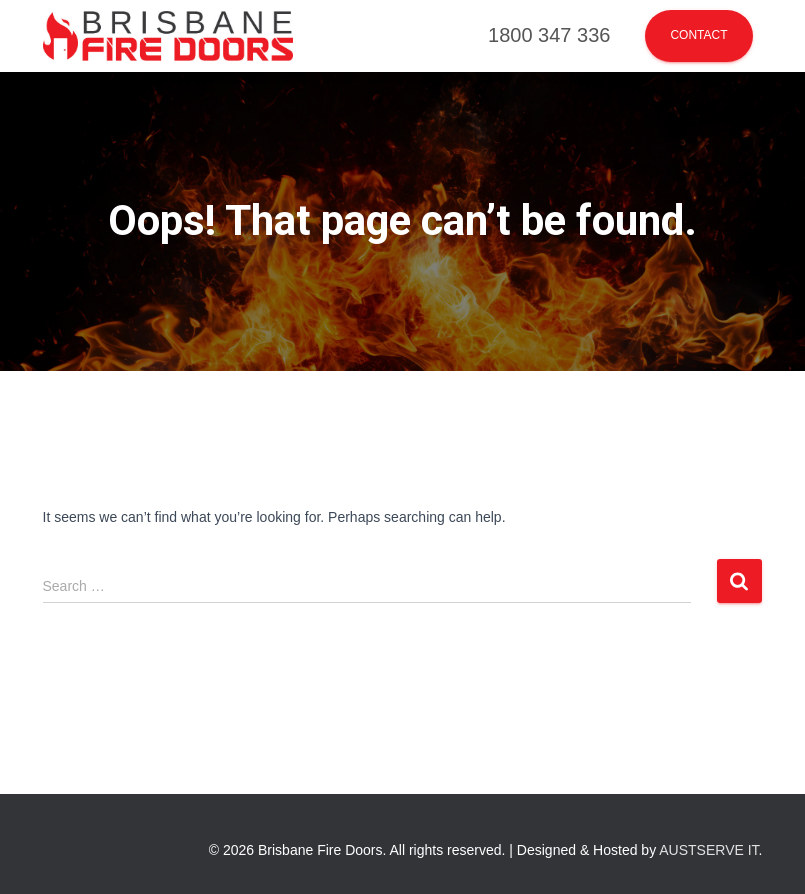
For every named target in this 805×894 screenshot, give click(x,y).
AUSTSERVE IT (708, 850)
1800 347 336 (549, 35)
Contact (698, 35)
